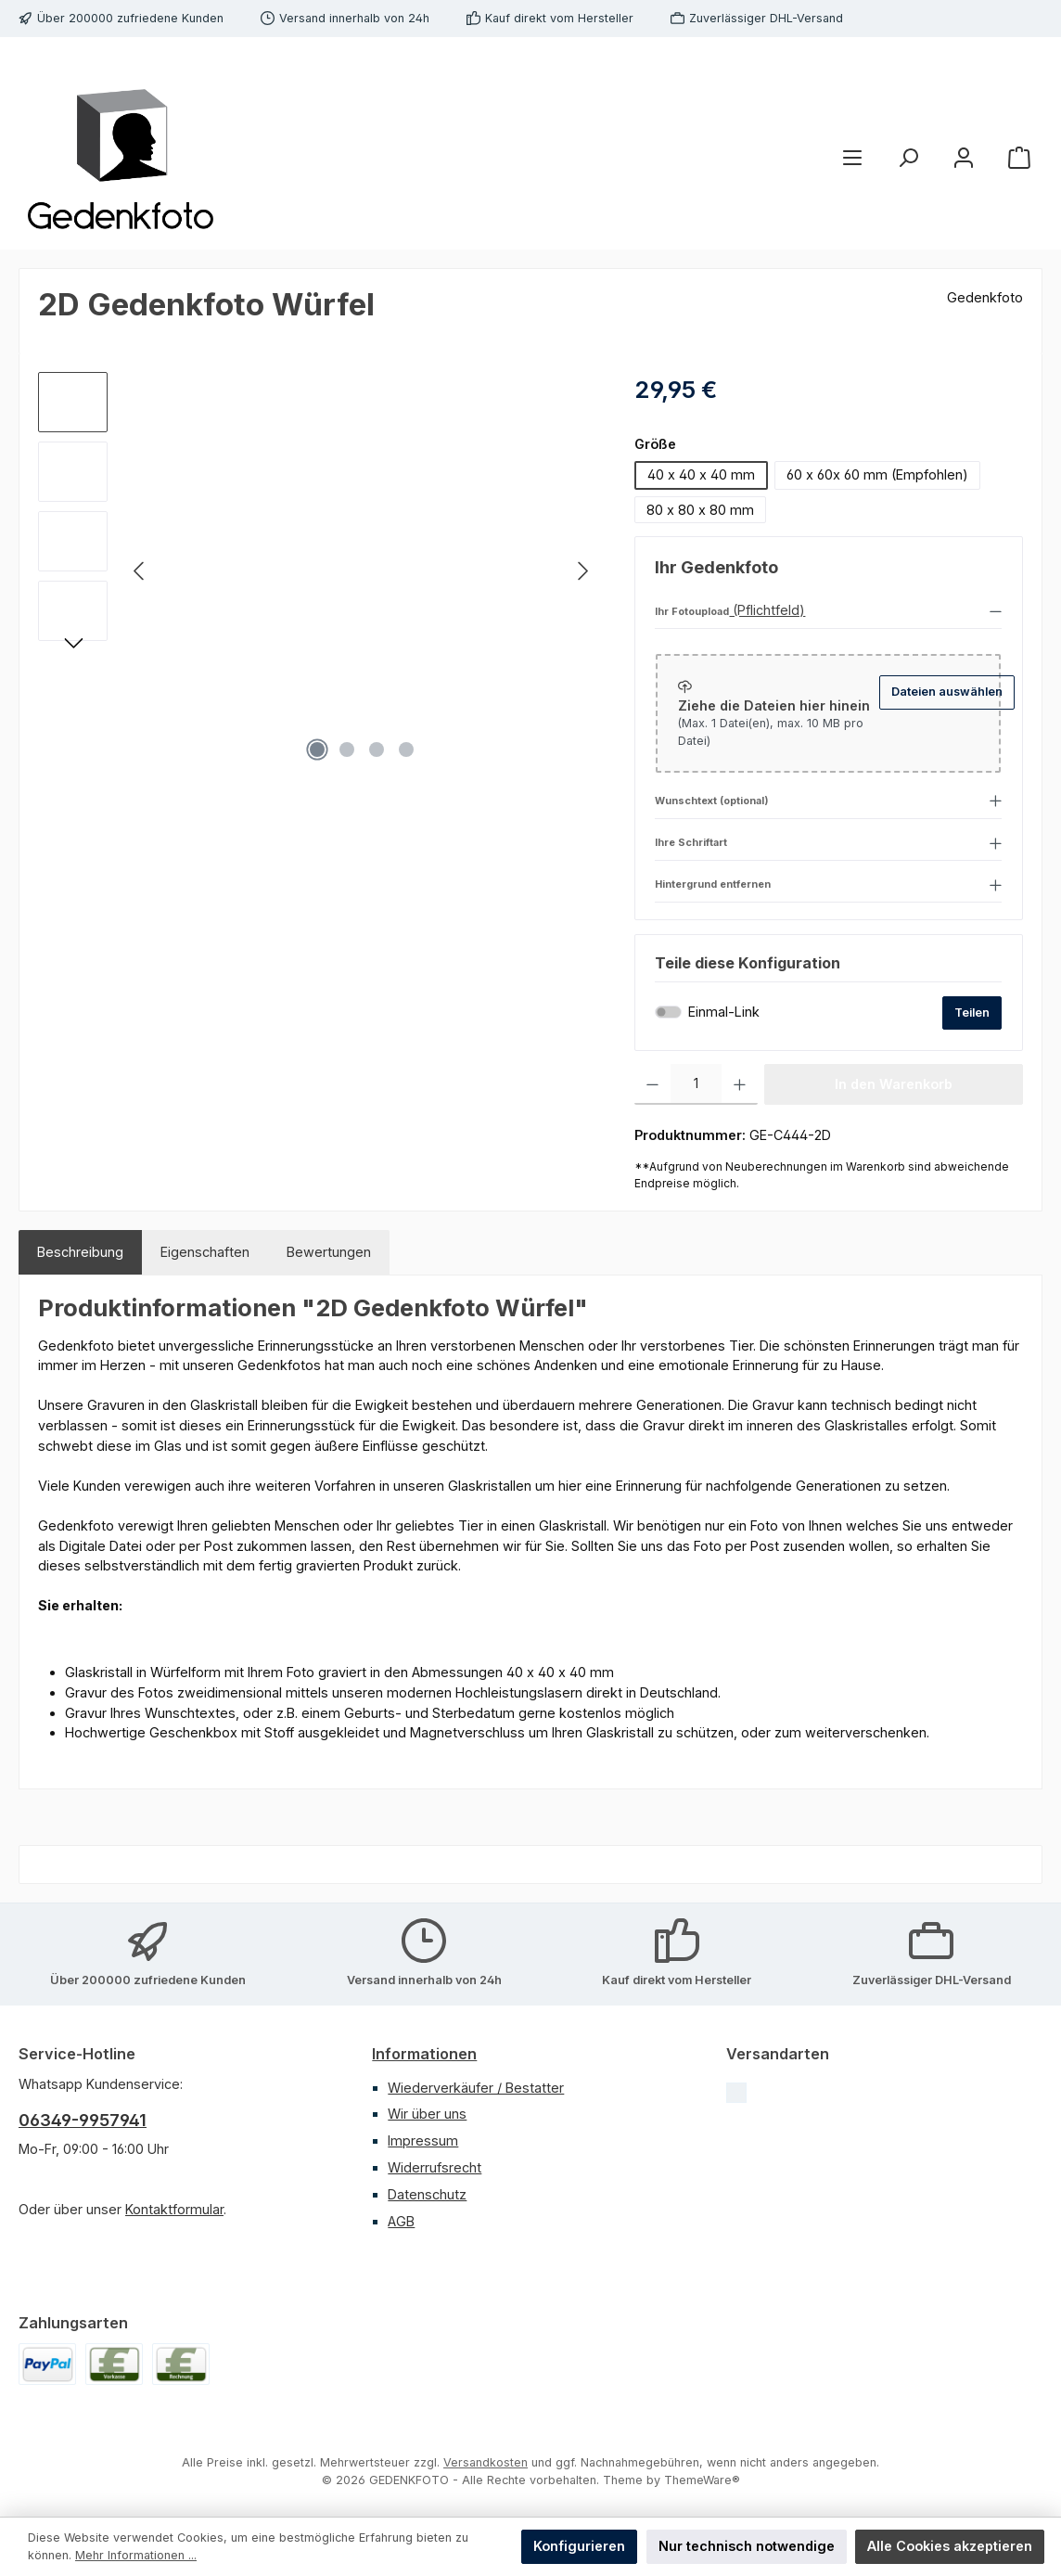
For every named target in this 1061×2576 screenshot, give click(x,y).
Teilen (972, 1012)
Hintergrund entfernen (713, 885)
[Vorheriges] (140, 571)
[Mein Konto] (963, 157)
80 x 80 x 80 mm (700, 510)
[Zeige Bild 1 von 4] (317, 749)
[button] (828, 610)
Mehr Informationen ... (136, 2555)
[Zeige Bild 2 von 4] (346, 749)
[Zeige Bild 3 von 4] (376, 749)
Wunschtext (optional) (712, 801)
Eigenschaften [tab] (204, 1252)
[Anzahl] (696, 1084)
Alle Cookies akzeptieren (949, 2546)
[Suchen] (908, 157)
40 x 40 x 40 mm (701, 474)
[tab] (80, 1252)
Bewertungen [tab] (329, 1252)
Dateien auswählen (947, 691)
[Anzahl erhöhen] (740, 1084)
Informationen (424, 2053)
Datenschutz (427, 2194)
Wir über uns (427, 2113)
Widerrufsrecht (434, 2167)
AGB (401, 2221)
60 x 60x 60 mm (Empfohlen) (877, 474)
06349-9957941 (83, 2120)
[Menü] (852, 157)
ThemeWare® (702, 2480)
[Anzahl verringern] (652, 1084)
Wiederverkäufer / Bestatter (476, 2087)
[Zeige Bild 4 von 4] (406, 749)
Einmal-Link (724, 1011)
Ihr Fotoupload (692, 612)
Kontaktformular (174, 2209)
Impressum (423, 2140)
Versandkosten (485, 2462)
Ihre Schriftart (691, 843)
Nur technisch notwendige (746, 2546)
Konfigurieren (579, 2546)
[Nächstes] (582, 571)
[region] (317, 571)
